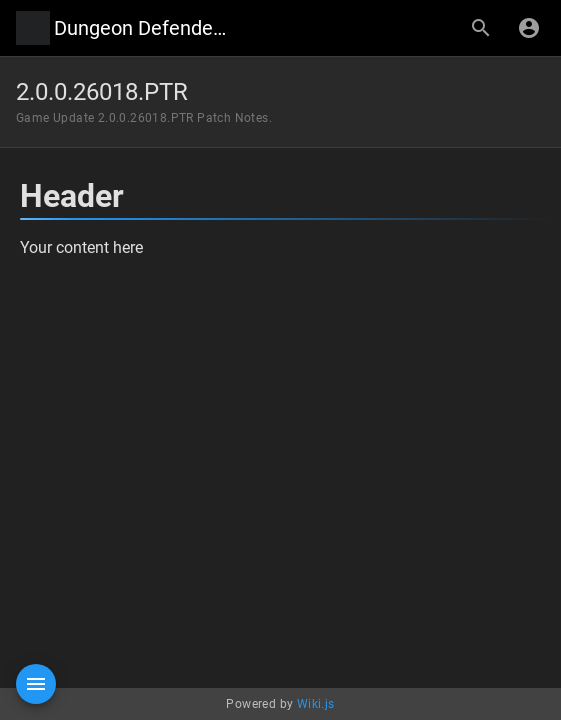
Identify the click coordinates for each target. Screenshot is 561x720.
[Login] (529, 28)
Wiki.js (316, 704)
